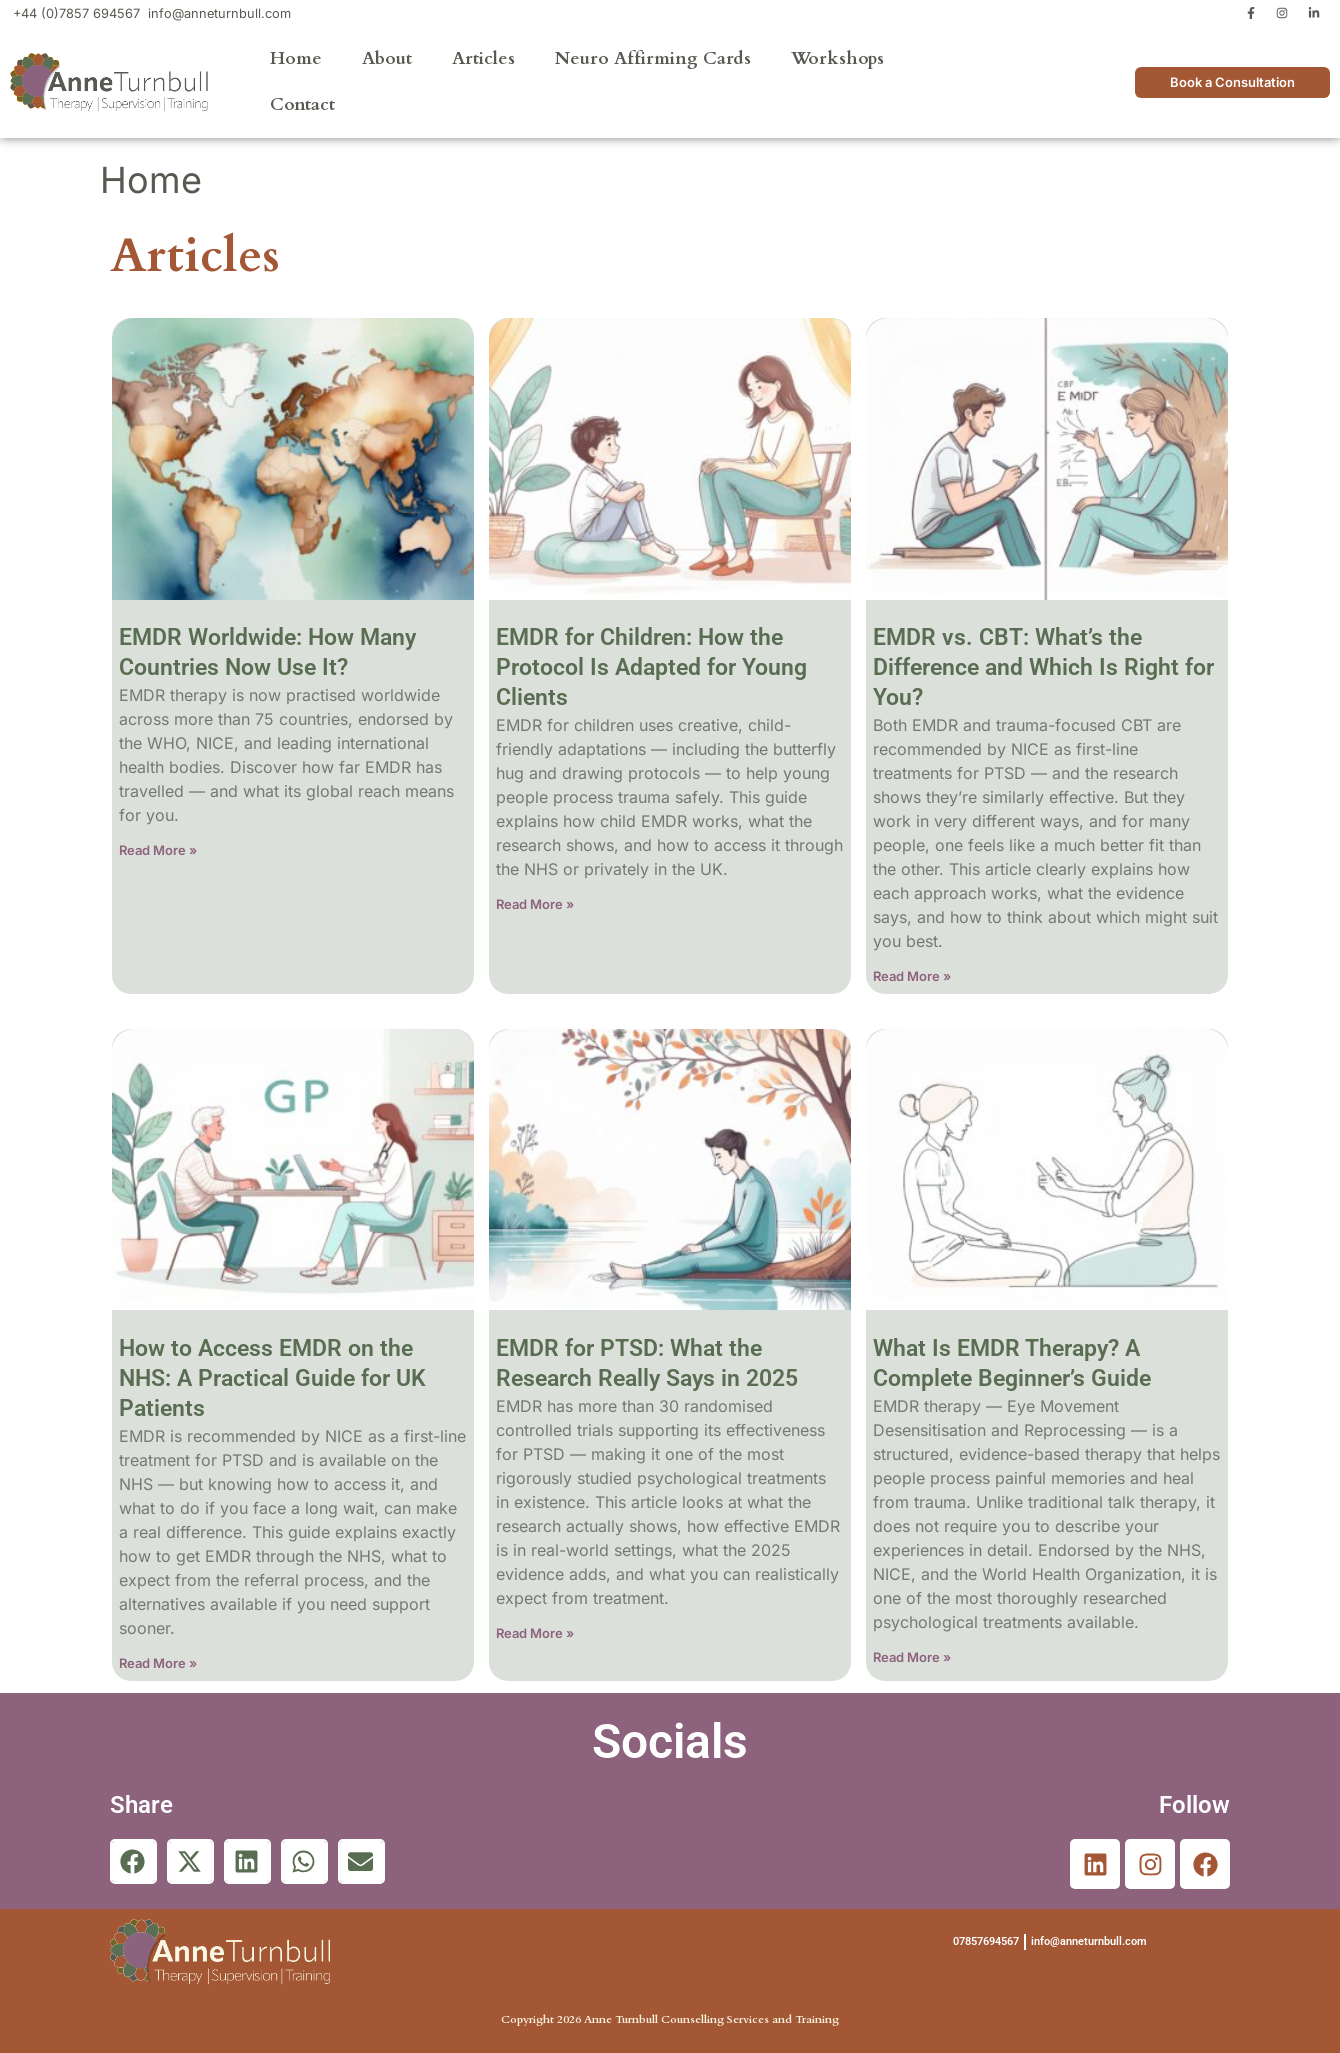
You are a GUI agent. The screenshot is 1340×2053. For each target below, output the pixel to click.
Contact (302, 104)
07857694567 (986, 1941)
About (387, 58)
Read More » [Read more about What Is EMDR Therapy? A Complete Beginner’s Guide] (912, 1657)
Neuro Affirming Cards (653, 58)
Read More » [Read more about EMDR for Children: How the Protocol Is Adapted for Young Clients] (535, 904)
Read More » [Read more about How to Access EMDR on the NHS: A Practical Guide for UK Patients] (158, 1663)
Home (296, 58)
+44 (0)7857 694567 (76, 13)
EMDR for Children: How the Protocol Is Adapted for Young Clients (651, 667)
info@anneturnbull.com (219, 13)
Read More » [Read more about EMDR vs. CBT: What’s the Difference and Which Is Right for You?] (912, 976)
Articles (483, 58)
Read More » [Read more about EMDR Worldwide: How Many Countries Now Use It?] (158, 850)
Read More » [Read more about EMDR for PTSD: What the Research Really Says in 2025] (535, 1633)
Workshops (837, 58)
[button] (133, 1861)
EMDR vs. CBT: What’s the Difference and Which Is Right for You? (1043, 667)
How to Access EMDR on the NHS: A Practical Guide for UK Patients (272, 1378)
